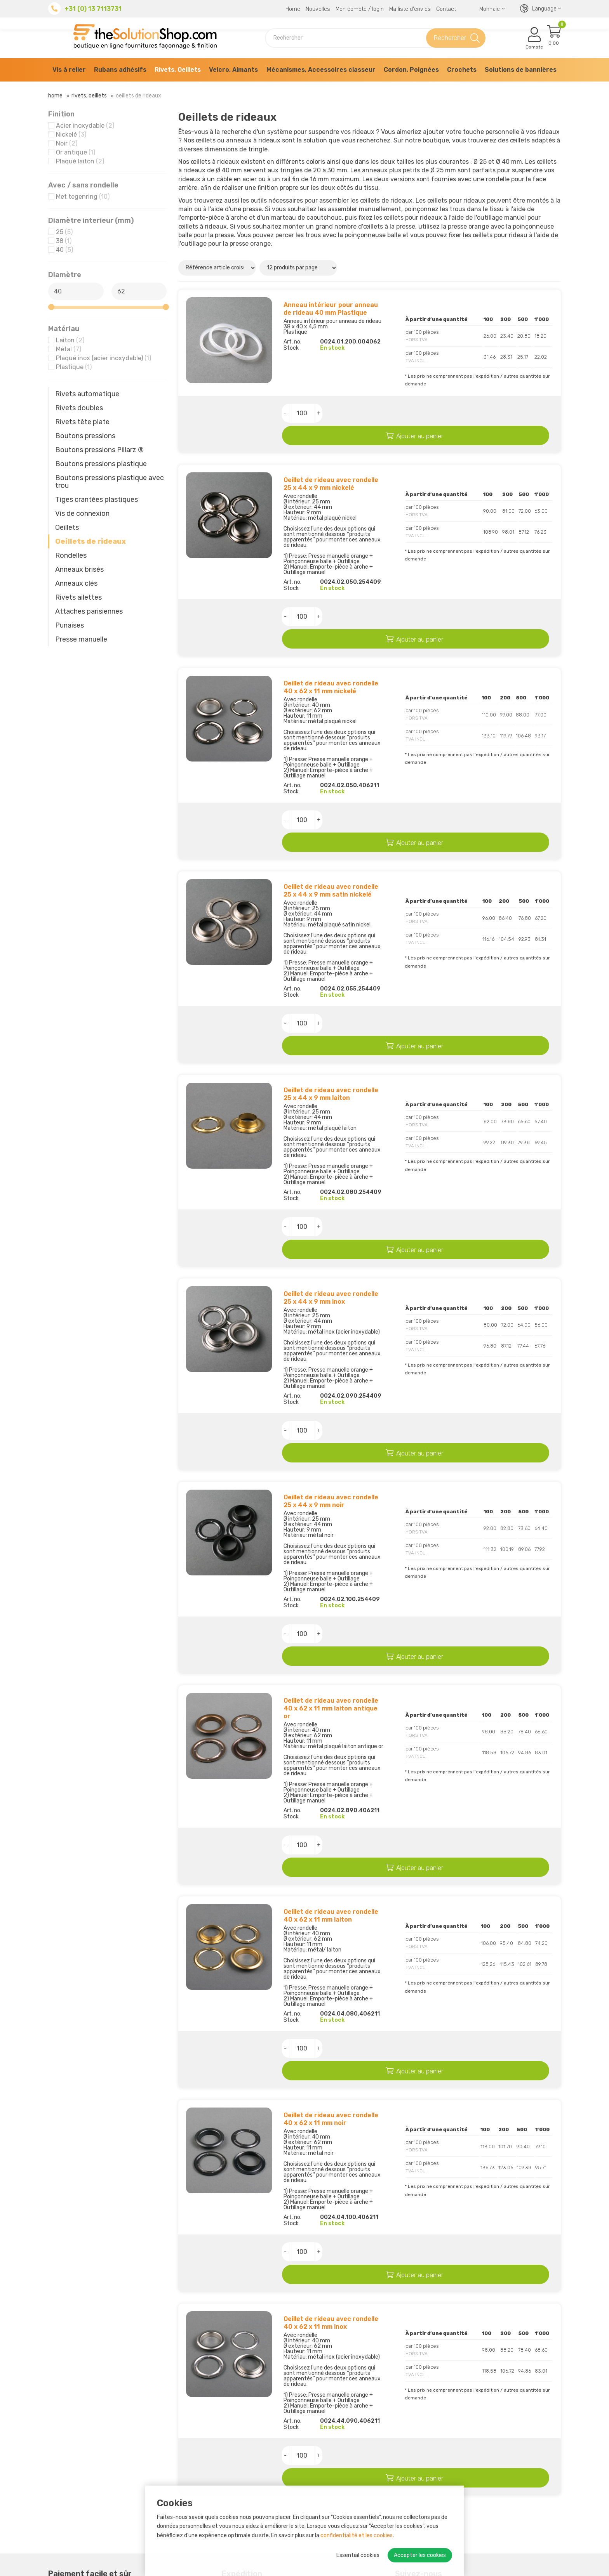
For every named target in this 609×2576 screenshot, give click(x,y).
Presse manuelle (81, 639)
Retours (189, 2484)
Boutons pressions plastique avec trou (109, 482)
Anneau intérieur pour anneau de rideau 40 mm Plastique (331, 308)
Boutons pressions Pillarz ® (99, 450)
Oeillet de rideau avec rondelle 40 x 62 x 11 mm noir (331, 1944)
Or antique (75, 152)
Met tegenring (83, 196)
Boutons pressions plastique (101, 464)
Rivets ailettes (78, 597)
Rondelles (71, 555)
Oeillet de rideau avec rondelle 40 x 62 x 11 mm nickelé (331, 648)
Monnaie (492, 9)
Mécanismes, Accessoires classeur (321, 69)
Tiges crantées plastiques (96, 499)
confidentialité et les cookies (356, 2535)
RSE (184, 2464)
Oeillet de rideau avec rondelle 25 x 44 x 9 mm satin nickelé (331, 832)
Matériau (63, 329)
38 (63, 241)
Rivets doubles (79, 408)
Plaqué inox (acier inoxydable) (103, 358)
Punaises (69, 625)
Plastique (74, 367)
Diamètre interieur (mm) (91, 220)
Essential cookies (357, 2555)
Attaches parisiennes (89, 611)
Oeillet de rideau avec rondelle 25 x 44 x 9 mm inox (331, 1200)
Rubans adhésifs (120, 69)
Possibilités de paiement (213, 2474)
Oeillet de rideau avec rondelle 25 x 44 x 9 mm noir (331, 1384)
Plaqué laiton (80, 161)
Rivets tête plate (82, 422)
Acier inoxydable (85, 125)
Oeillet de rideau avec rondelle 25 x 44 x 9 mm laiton (331, 1016)
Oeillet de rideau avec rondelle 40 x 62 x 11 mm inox (331, 2128)
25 (64, 232)
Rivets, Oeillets (178, 69)
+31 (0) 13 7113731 (93, 8)
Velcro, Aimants (233, 69)
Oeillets (67, 527)
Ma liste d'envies (410, 9)
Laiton (70, 340)
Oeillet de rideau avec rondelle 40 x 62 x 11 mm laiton (331, 1760)
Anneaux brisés (79, 569)
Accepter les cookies (420, 2555)
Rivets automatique (87, 394)
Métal (68, 349)
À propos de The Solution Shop (223, 2455)
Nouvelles (318, 9)
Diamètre (64, 275)
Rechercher (450, 38)
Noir (66, 143)
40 (64, 249)
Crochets (462, 69)
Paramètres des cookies (525, 2566)
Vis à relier (69, 69)
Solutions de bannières (521, 69)
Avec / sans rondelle (83, 185)
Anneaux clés (76, 583)
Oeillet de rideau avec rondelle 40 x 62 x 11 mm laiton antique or (331, 1572)
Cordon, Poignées (411, 69)
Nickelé (71, 134)
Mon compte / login (360, 9)
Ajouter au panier (450, 414)
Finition (61, 114)
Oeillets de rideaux (90, 541)
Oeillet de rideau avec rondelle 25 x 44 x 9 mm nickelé (331, 464)
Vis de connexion (82, 513)
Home (292, 9)
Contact (446, 9)
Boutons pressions (85, 436)
